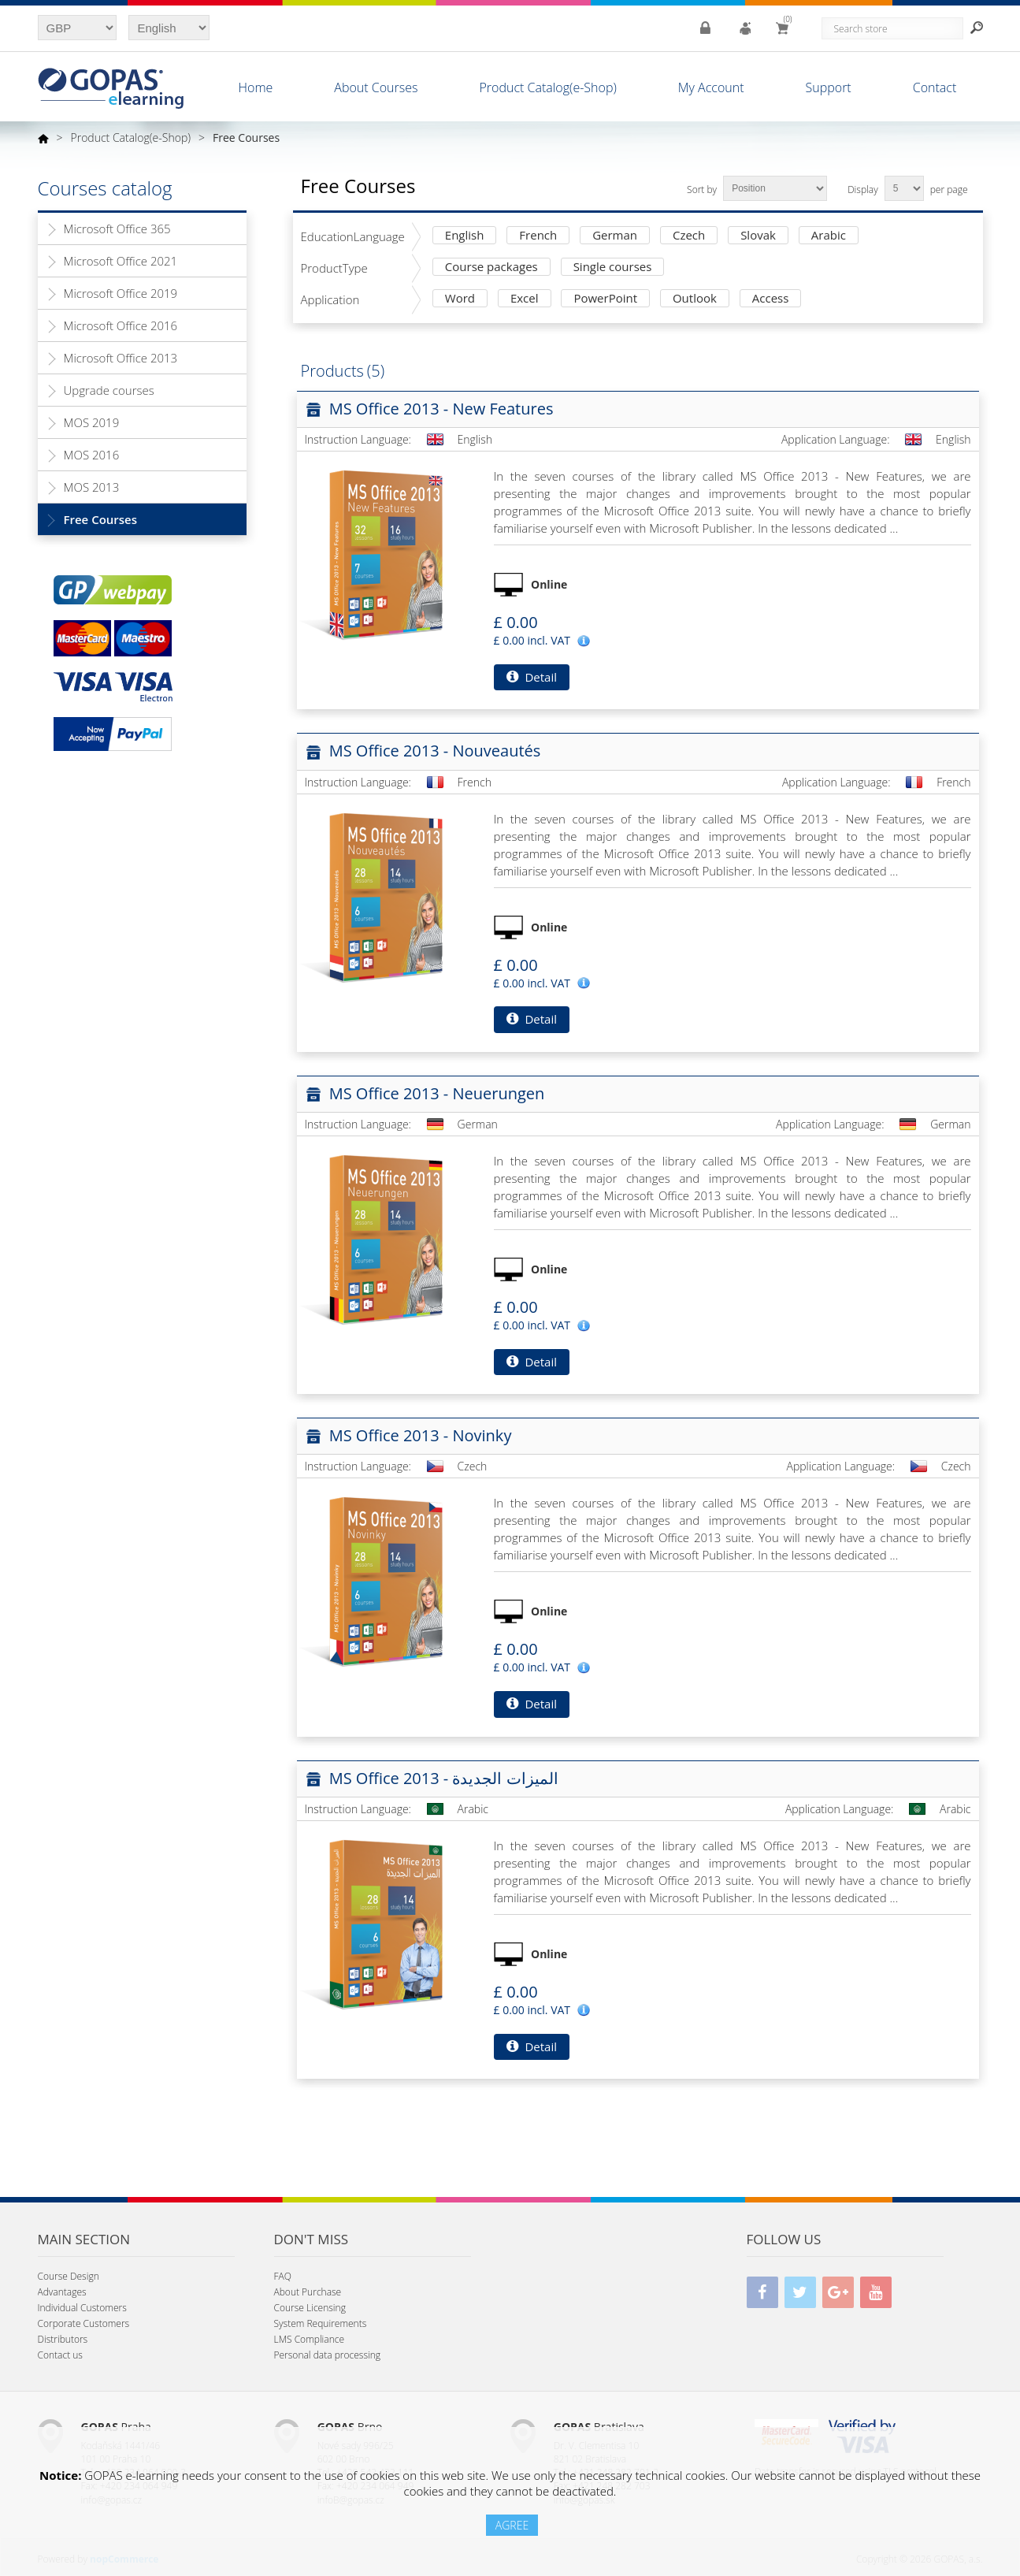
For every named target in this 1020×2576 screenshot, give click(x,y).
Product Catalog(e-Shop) (547, 87)
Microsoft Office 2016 (121, 325)
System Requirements (320, 2323)
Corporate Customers (84, 2323)
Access (770, 299)
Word (460, 299)
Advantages (62, 2292)
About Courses (375, 87)
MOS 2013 (92, 487)
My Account (711, 87)
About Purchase (308, 2292)
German (614, 236)
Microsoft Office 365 (117, 228)
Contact (935, 87)
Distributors (63, 2339)
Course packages (491, 267)
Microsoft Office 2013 (121, 358)
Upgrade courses (109, 390)
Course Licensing (310, 2307)
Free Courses (101, 519)
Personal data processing (327, 2355)
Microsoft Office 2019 (121, 293)
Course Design (68, 2276)
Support (828, 87)
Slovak (758, 236)
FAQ (282, 2276)
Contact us (60, 2355)
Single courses (612, 267)
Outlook (695, 299)
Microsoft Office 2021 (121, 261)
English (464, 236)
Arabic (828, 236)
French (538, 236)
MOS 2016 (92, 455)
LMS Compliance (309, 2339)
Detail (531, 677)
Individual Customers (82, 2307)
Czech (689, 236)
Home (256, 87)
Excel (524, 299)
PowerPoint (605, 299)
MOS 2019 (92, 422)
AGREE (512, 2525)
